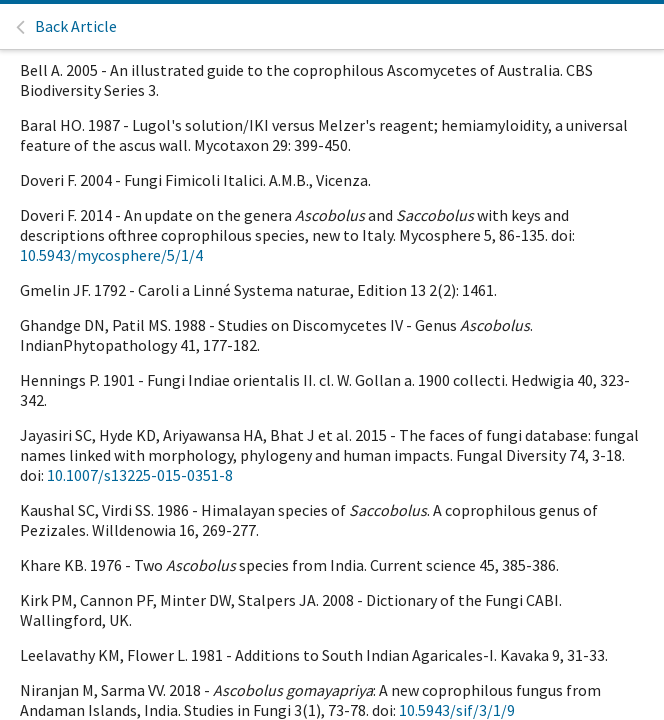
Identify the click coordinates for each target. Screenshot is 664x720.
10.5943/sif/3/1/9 (457, 710)
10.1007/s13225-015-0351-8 (140, 475)
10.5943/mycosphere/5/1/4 (111, 255)
